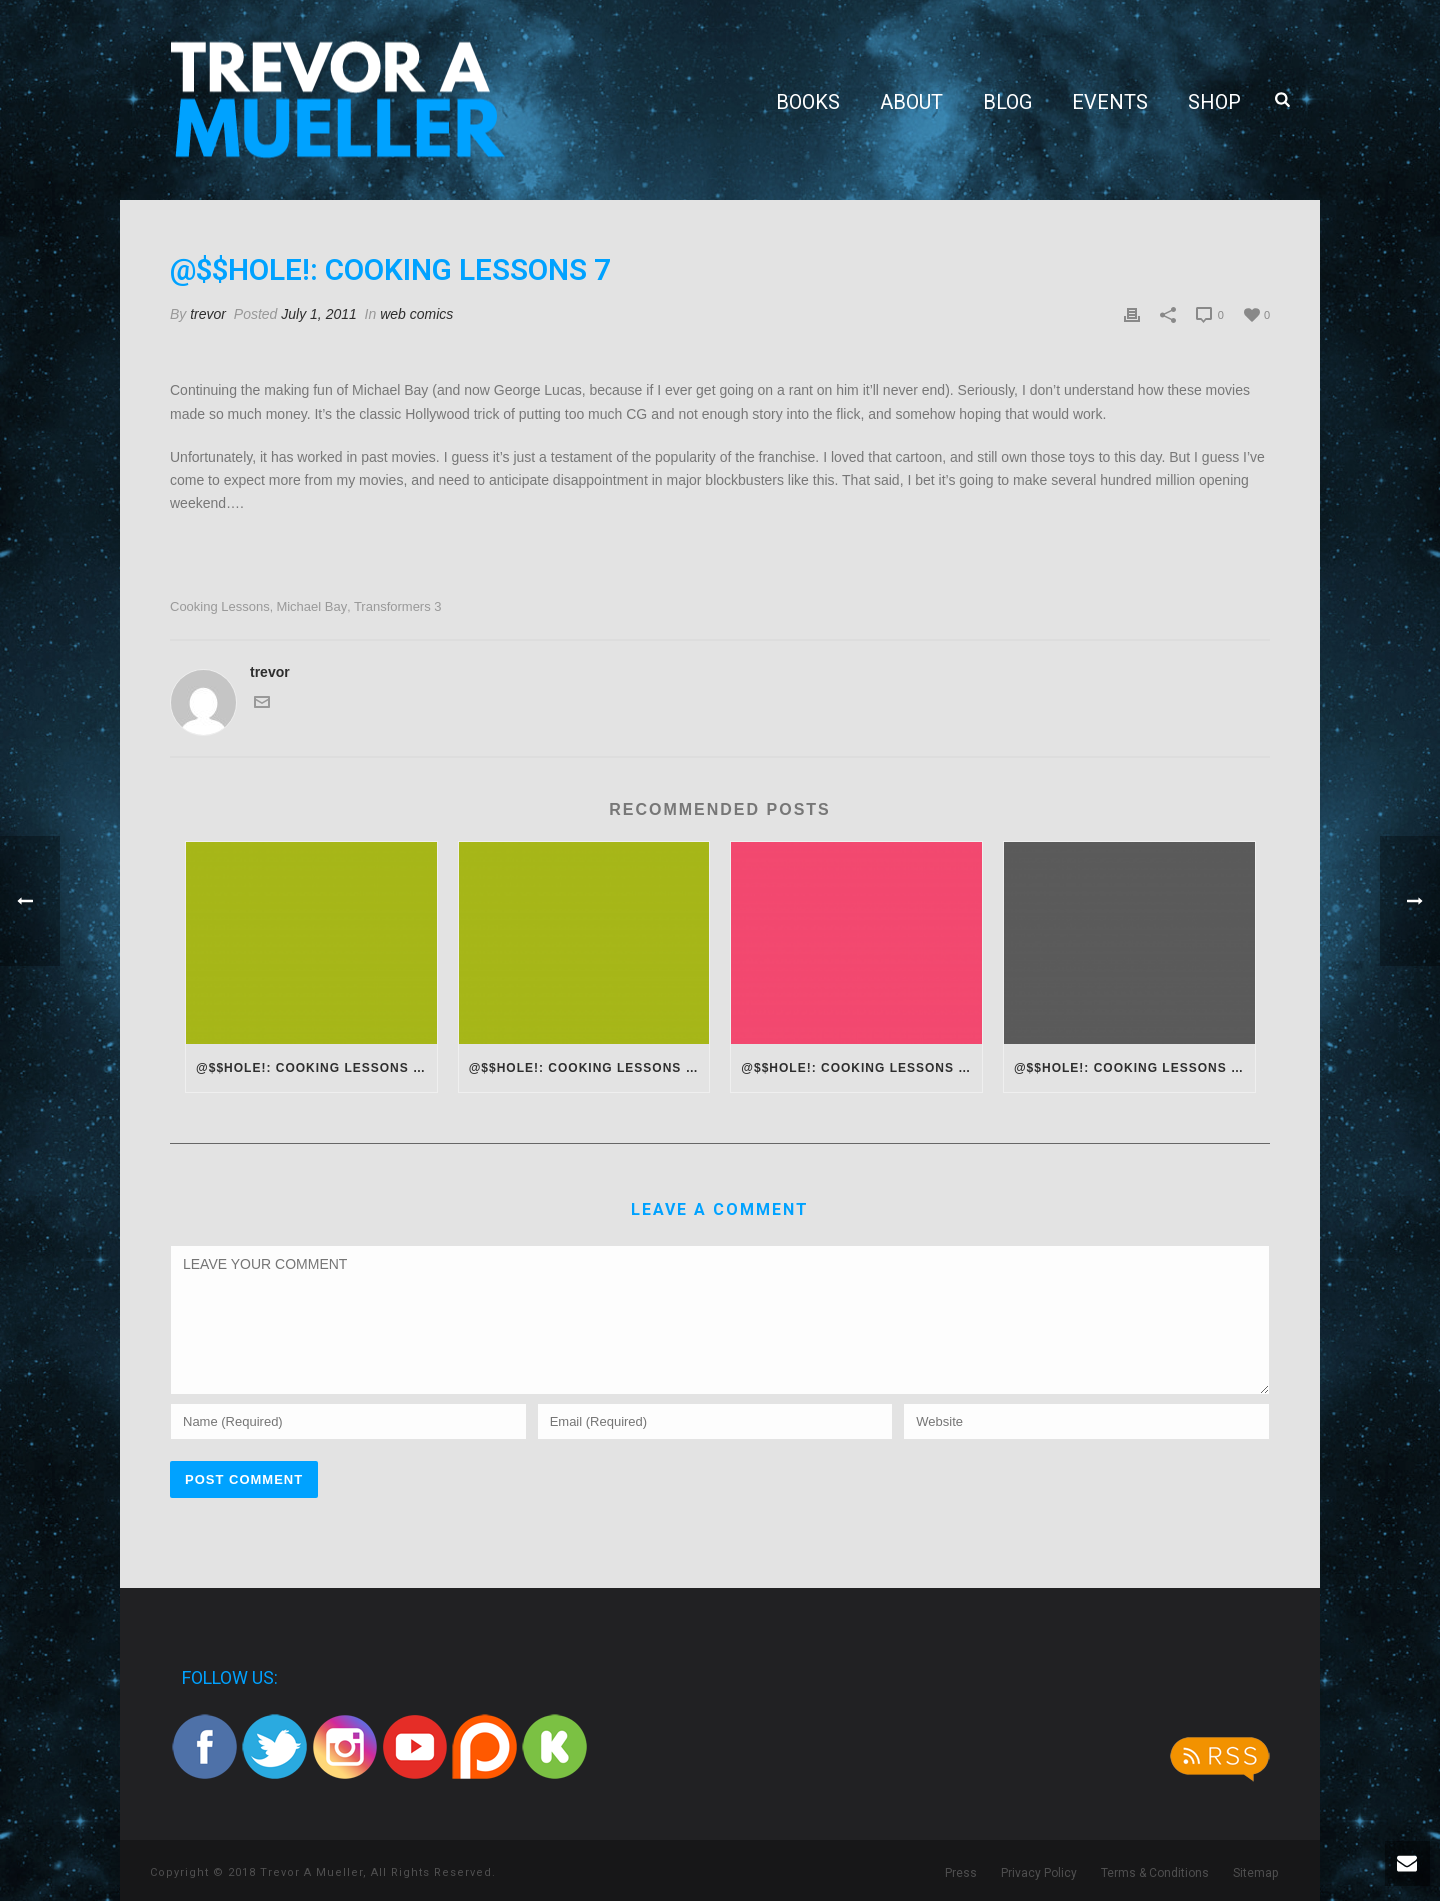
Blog (1007, 102)
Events (1110, 102)
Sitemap (1255, 1873)
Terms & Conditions (1155, 1873)
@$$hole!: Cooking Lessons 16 (312, 1068)
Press (961, 1873)
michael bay (311, 606)
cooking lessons (220, 606)
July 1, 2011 (319, 314)
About (911, 102)
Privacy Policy (1039, 1873)
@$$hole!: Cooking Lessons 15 (585, 1068)
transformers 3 (398, 606)
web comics (416, 314)
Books (808, 102)
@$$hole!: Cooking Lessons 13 (1130, 1068)
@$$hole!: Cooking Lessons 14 (857, 1068)
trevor (208, 314)
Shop (1214, 102)
